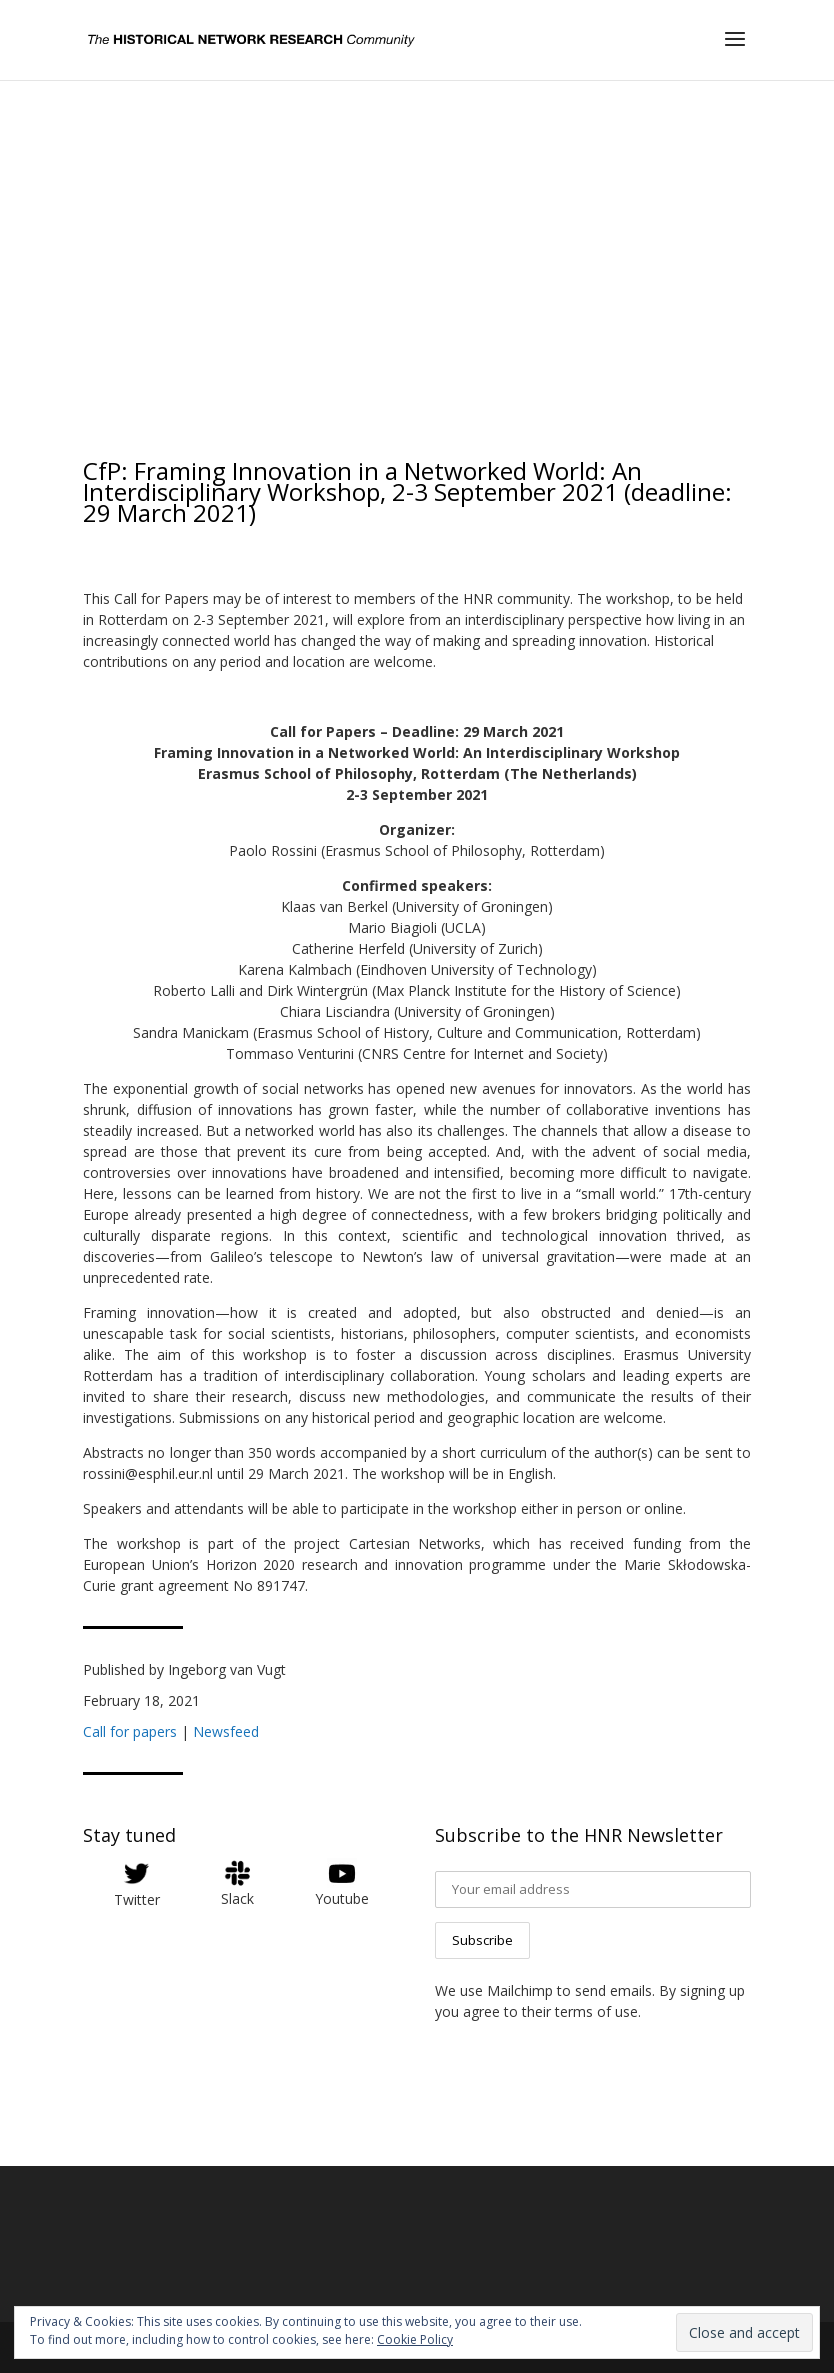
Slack (237, 1898)
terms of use (596, 2011)
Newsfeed (226, 1731)
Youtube (342, 1898)
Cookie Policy (415, 2339)
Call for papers (130, 1731)
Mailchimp (520, 1990)
